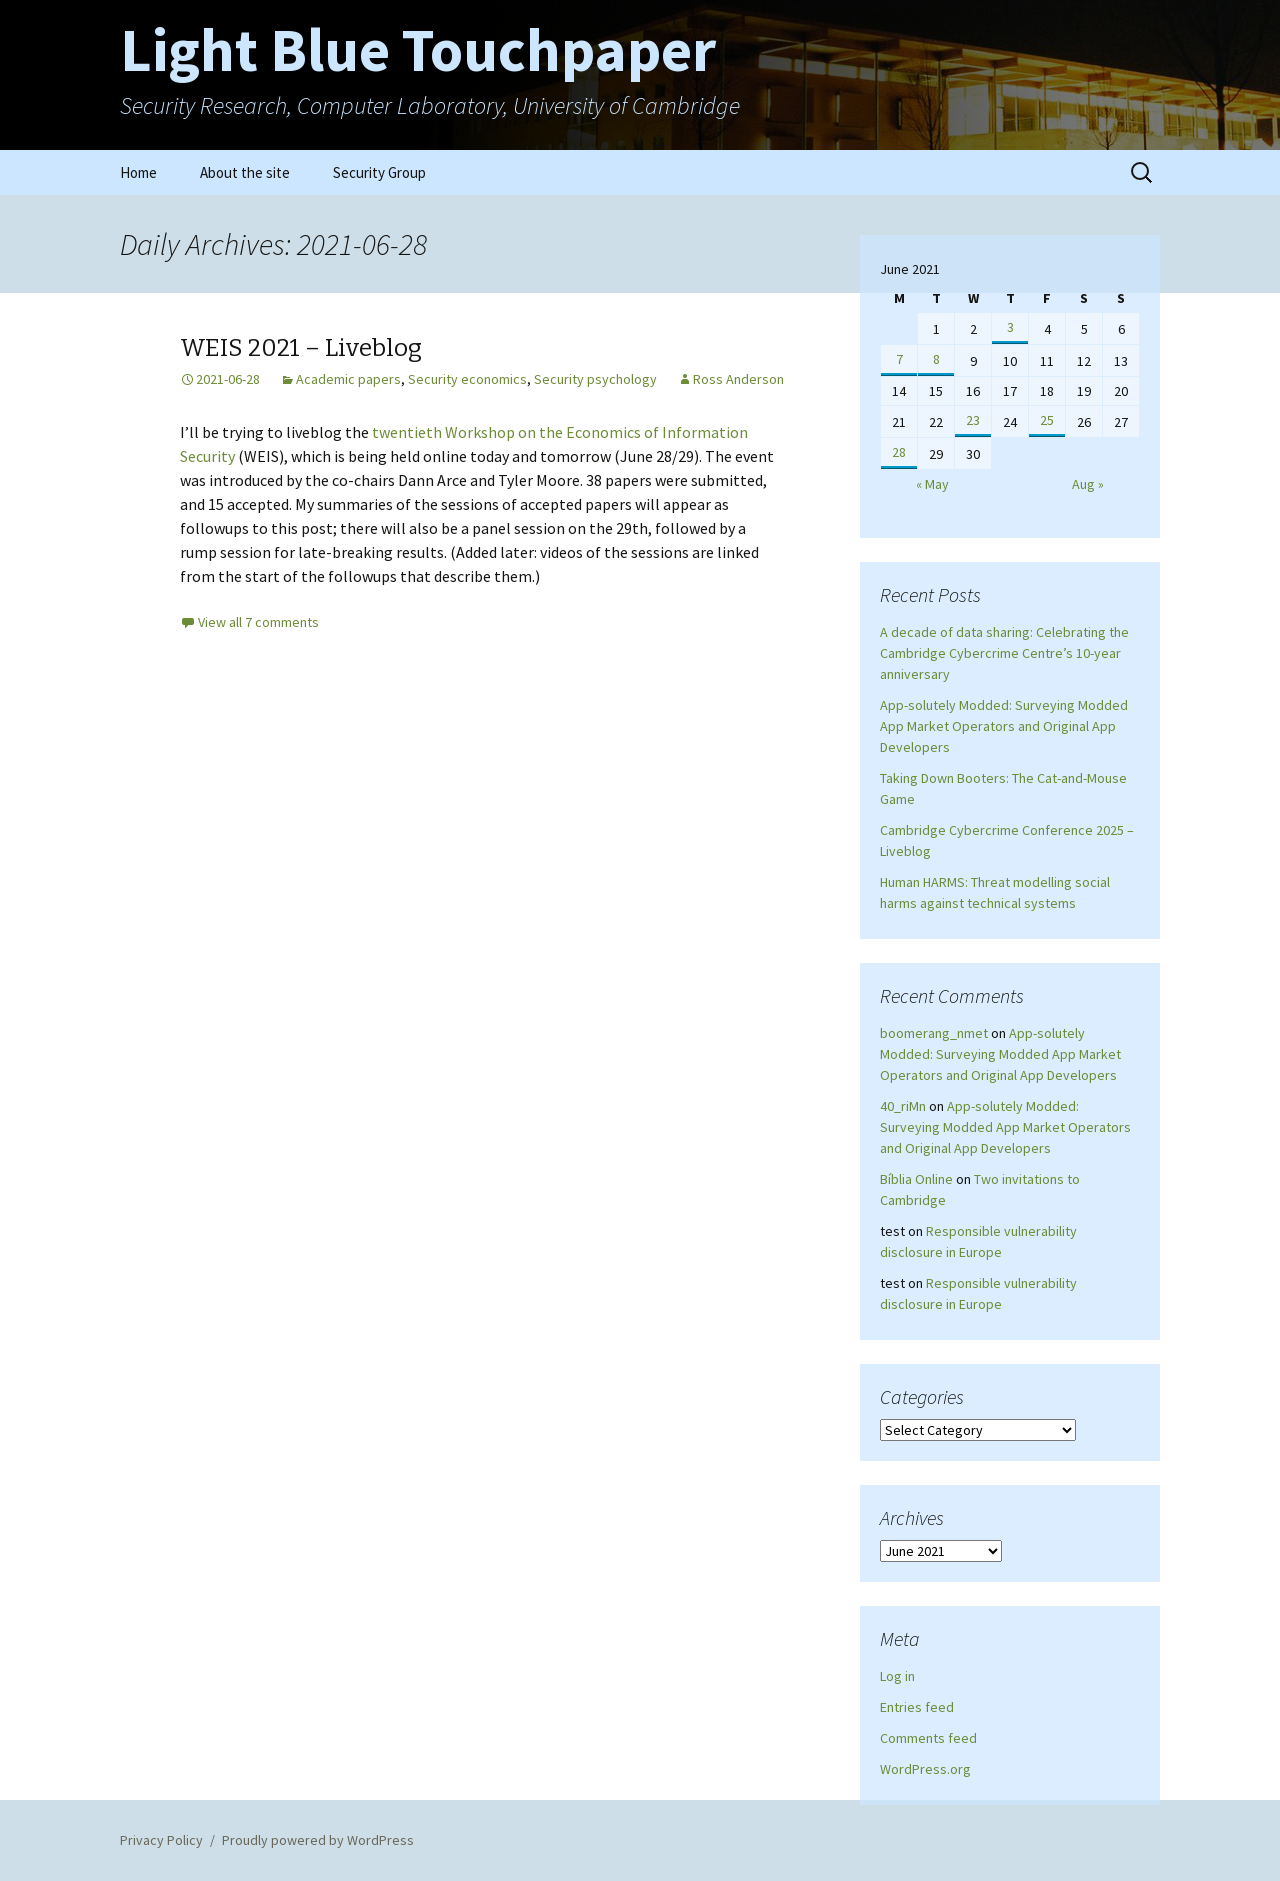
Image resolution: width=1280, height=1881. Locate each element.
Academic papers (348, 379)
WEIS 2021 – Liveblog (301, 348)
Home (138, 172)
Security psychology (595, 379)
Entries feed (917, 1707)
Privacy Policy (161, 1840)
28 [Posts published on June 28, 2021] (899, 452)
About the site (245, 172)
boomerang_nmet (934, 1033)
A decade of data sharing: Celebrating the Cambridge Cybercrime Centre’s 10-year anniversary (1004, 653)
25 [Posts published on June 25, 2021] (1047, 420)
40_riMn (903, 1106)
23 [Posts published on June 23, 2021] (973, 420)
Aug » (1088, 484)
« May (932, 484)
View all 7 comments (258, 622)
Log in (897, 1676)
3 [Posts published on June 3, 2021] (1010, 327)
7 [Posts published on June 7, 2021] (899, 359)
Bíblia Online (916, 1179)
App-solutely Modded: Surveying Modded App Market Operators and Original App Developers (1004, 726)
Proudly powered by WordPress (318, 1840)
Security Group (379, 172)
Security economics (467, 379)
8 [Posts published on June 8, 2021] (936, 359)
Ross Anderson (738, 379)
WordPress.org (925, 1769)
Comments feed (928, 1738)
